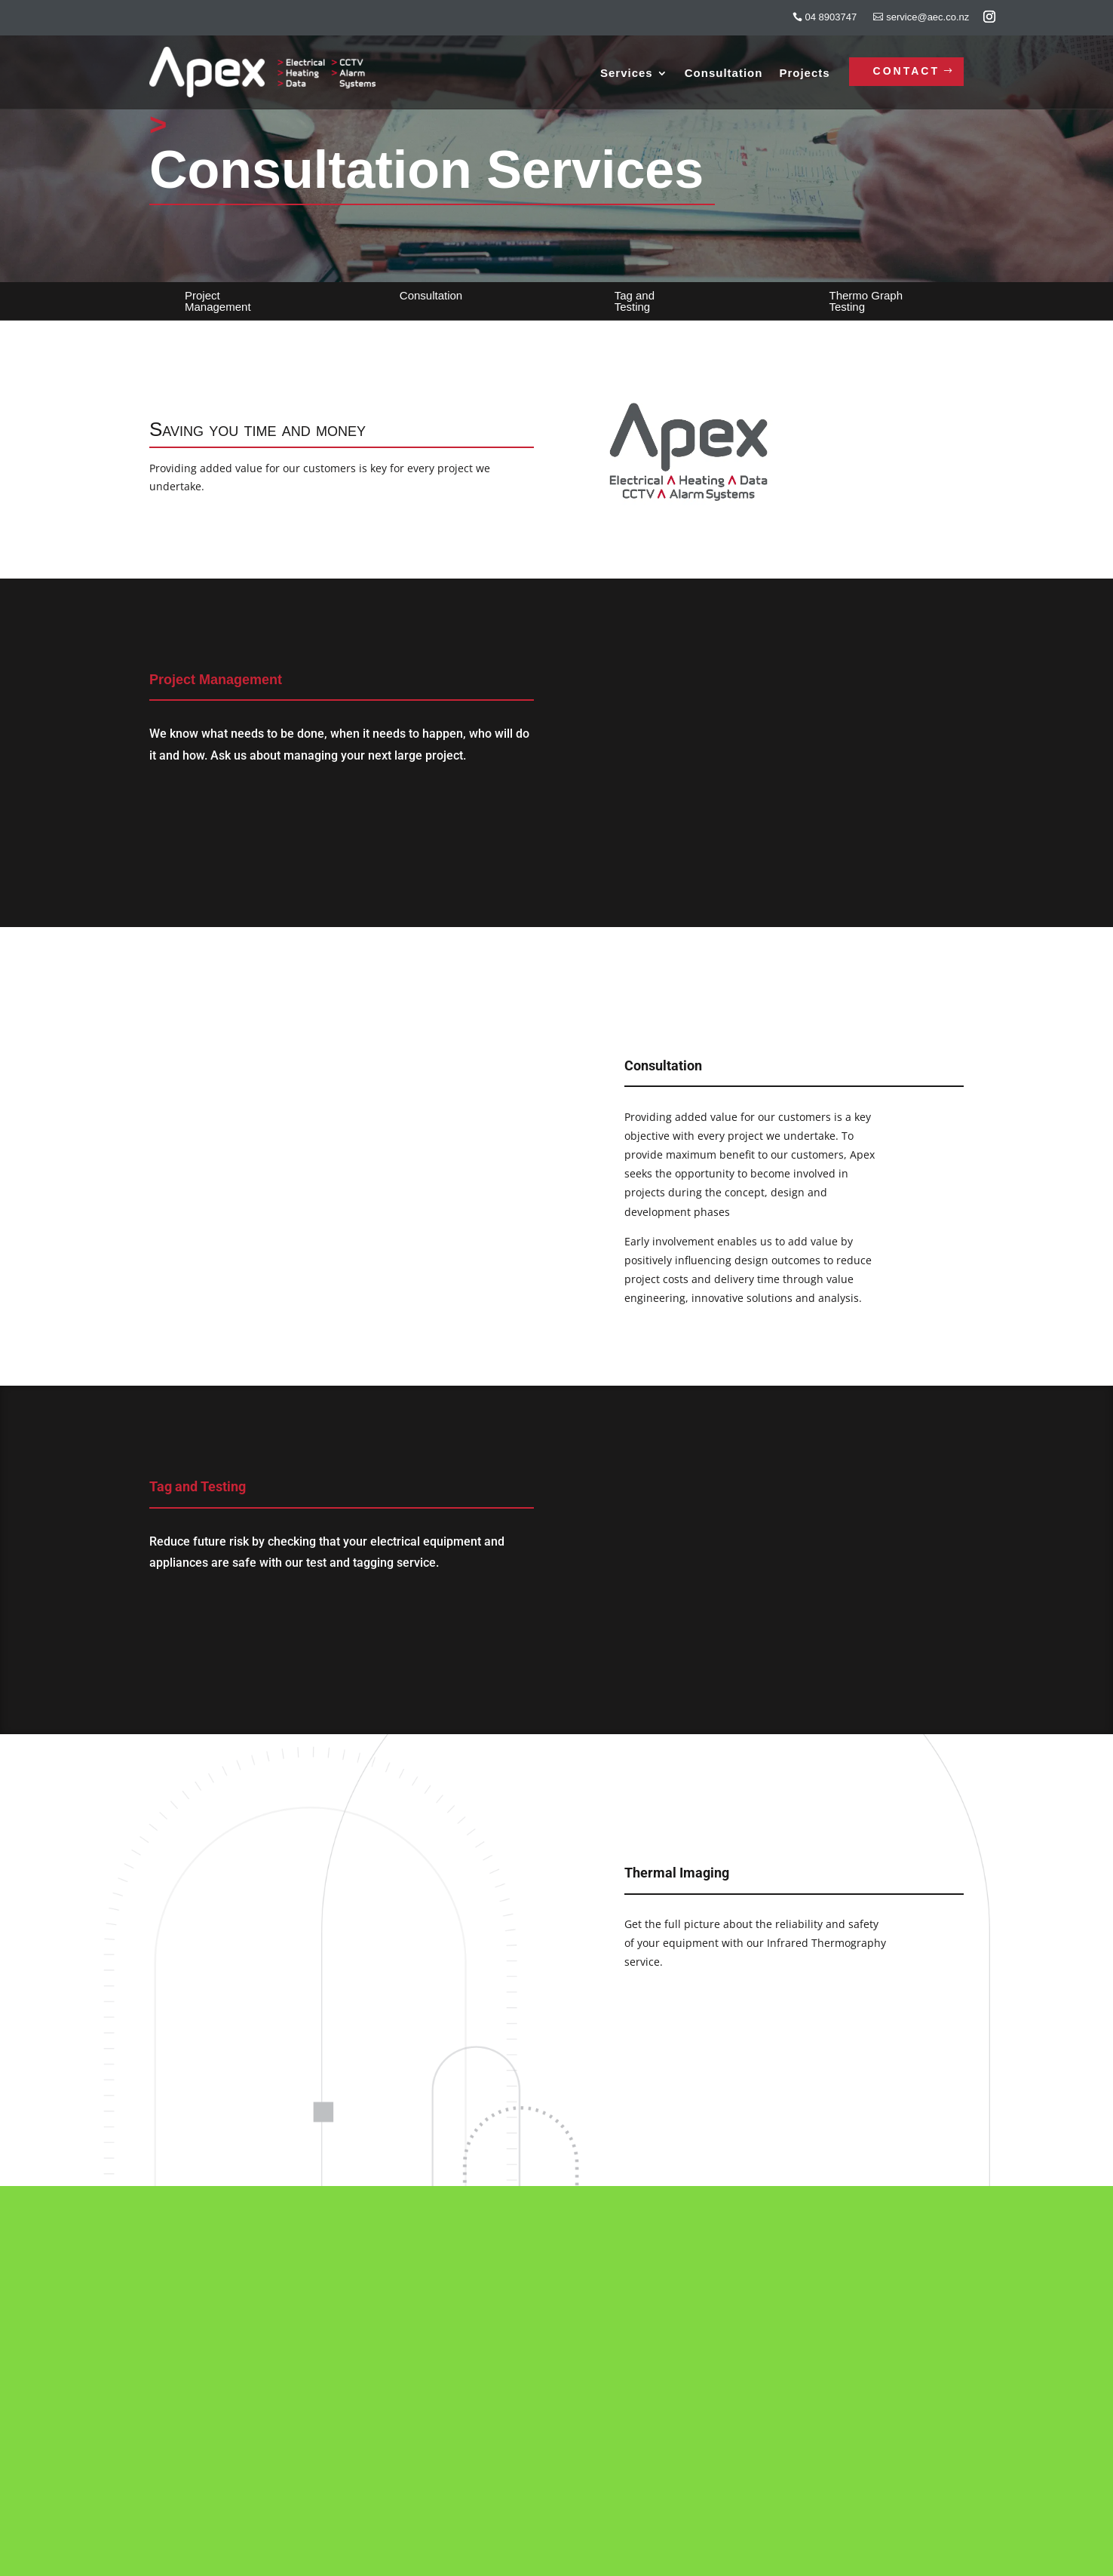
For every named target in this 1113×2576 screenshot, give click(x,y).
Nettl (520, 2560)
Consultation (724, 73)
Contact (906, 71)
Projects (804, 73)
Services (626, 73)
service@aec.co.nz (927, 17)
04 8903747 (831, 17)
